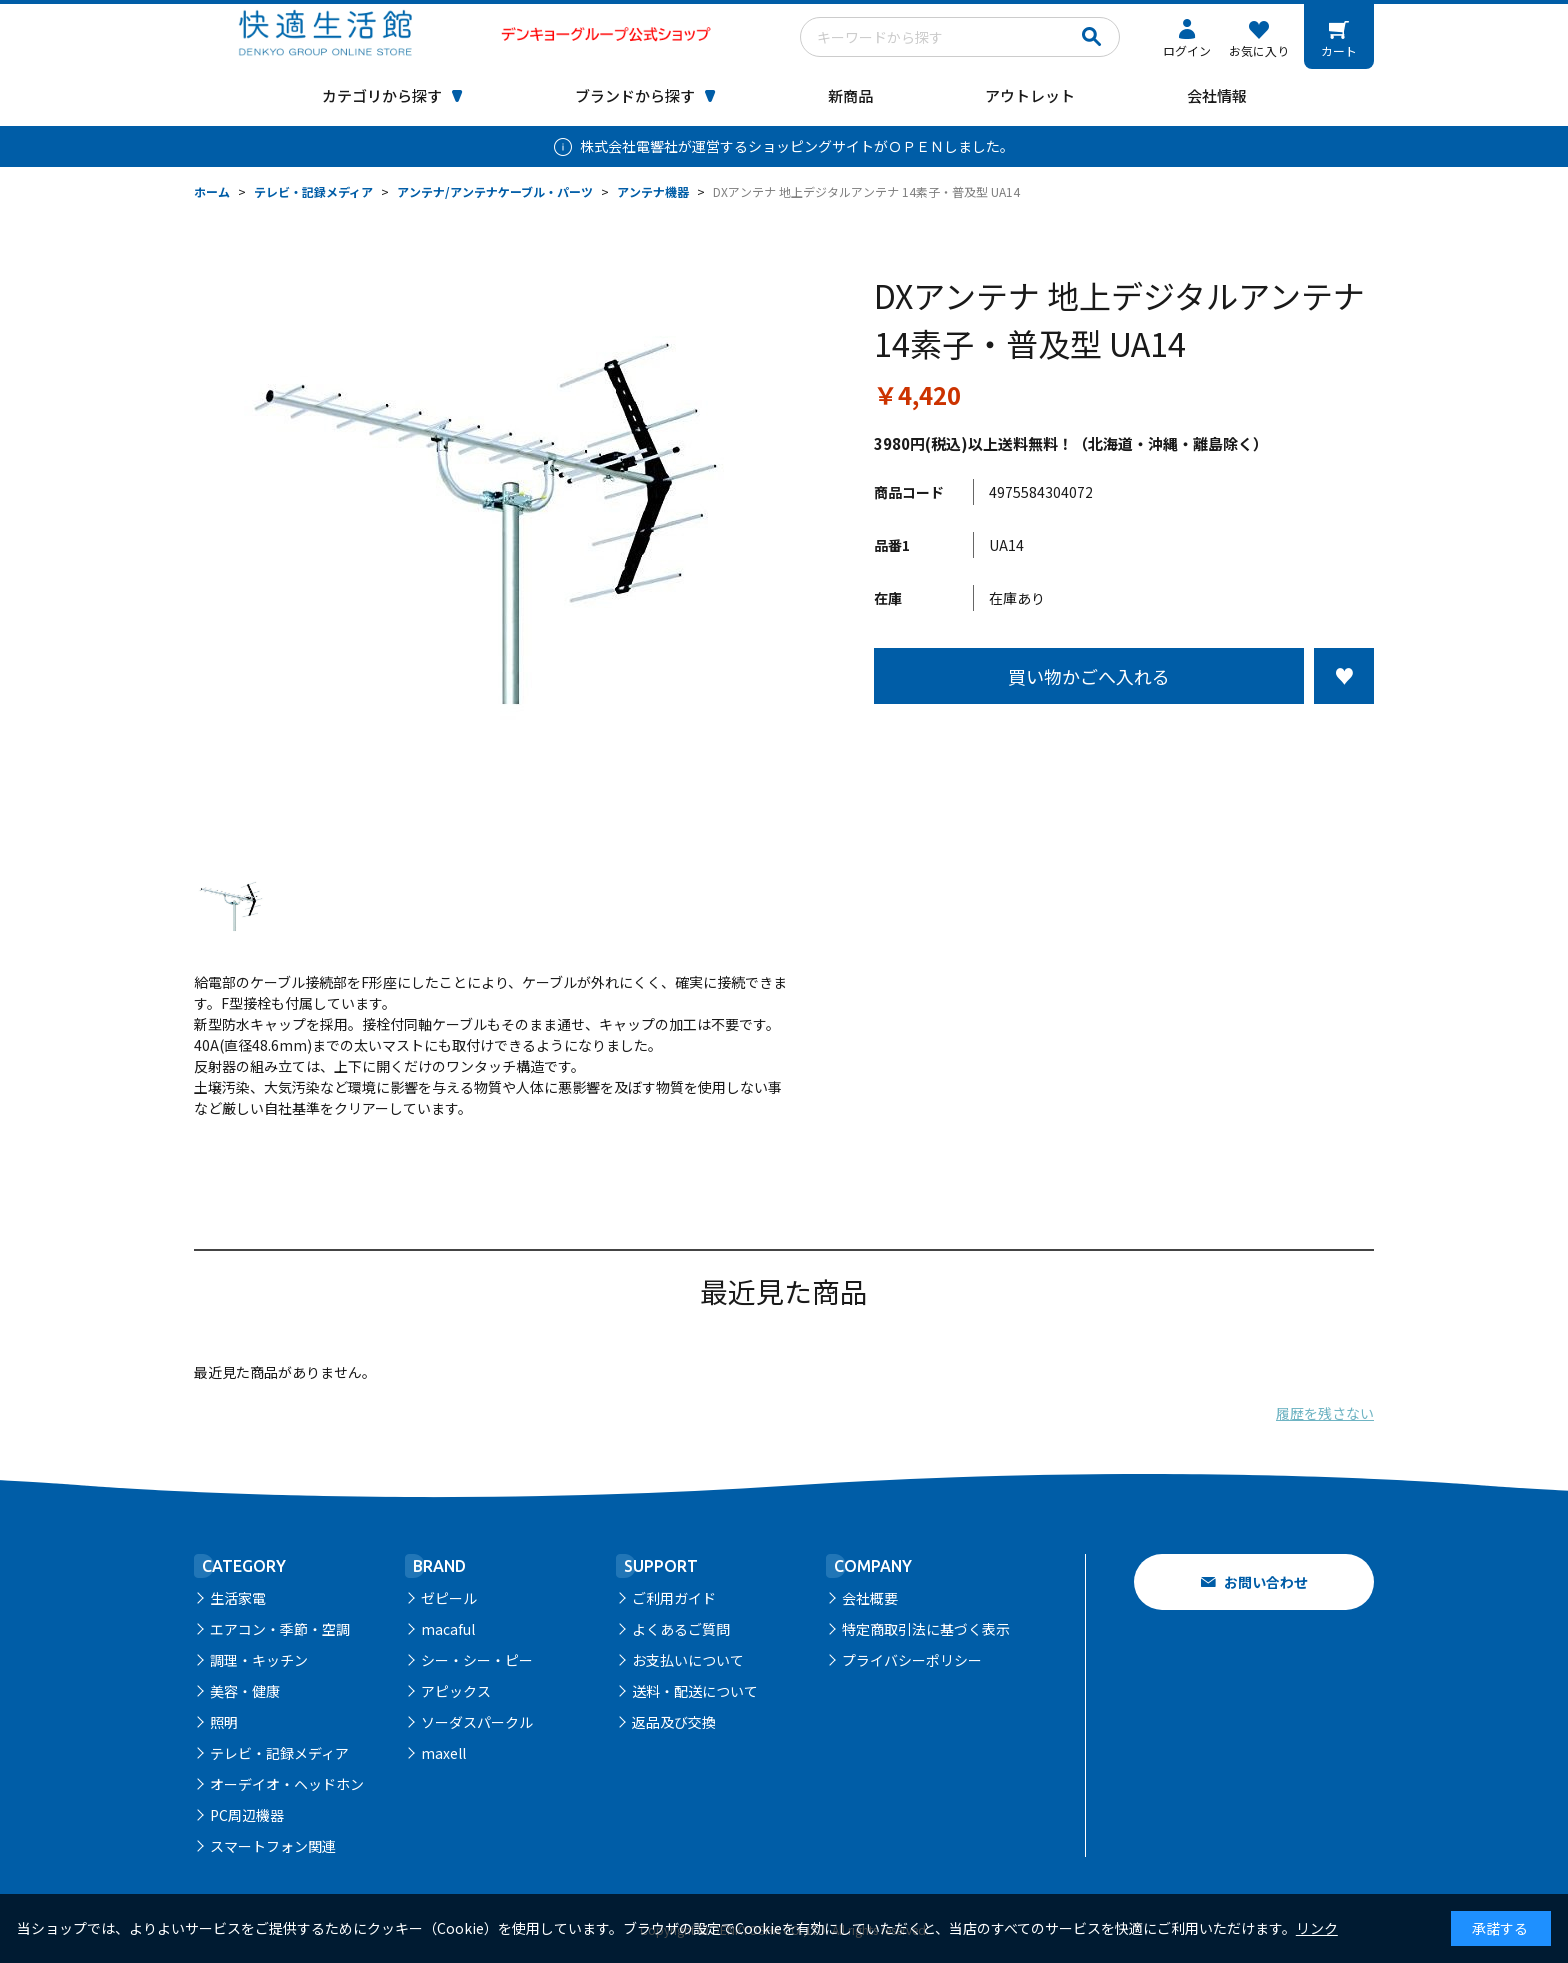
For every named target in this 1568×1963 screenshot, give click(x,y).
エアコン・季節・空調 (280, 1629)
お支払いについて (688, 1660)
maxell (443, 1753)
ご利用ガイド (674, 1598)
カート (1339, 50)
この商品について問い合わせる (1124, 741)
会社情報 (1217, 95)
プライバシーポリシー (912, 1660)
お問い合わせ (1266, 1582)
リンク (1317, 1928)
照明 (224, 1722)
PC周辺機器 (247, 1815)
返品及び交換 (674, 1722)
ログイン (1187, 50)
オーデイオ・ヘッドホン (287, 1784)
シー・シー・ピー (477, 1660)
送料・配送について (695, 1691)
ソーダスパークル (477, 1722)
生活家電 (238, 1598)
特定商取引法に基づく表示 (926, 1629)
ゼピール (449, 1598)
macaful (448, 1629)
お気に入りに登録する (1344, 676)
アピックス (456, 1691)
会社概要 (870, 1598)
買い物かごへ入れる (1089, 676)
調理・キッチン (259, 1660)
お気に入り (1259, 50)
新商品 (850, 95)
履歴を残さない (1325, 1413)
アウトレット (1030, 95)
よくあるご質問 (681, 1629)
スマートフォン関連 (273, 1846)
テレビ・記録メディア (279, 1753)
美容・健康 (245, 1691)
